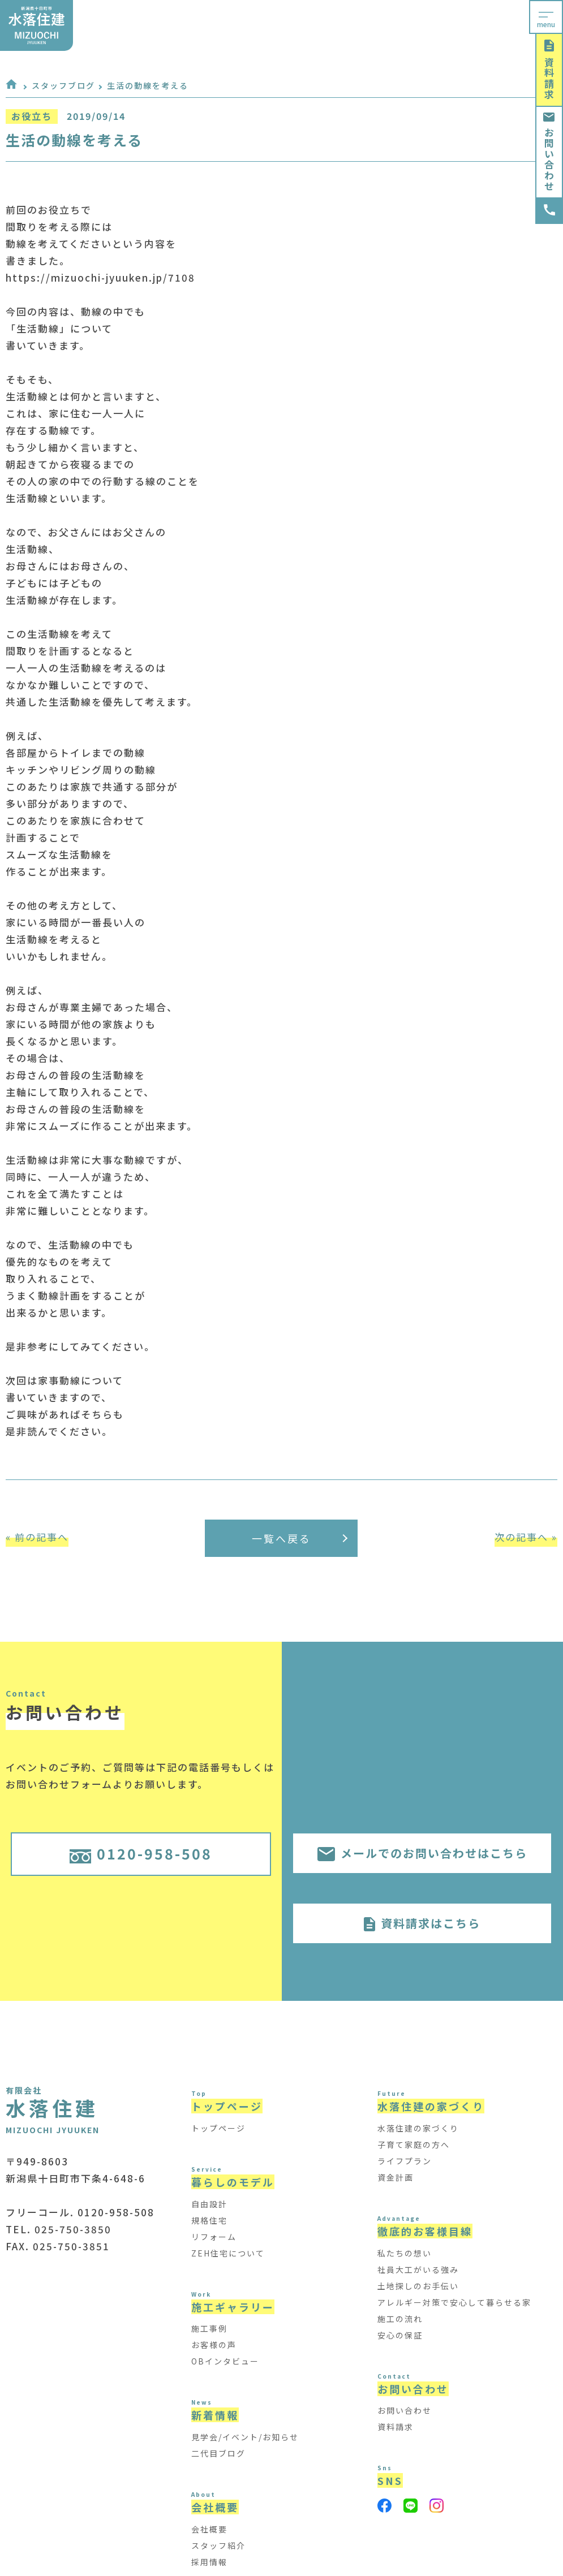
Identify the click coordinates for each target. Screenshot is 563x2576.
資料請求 (549, 70)
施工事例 (209, 2328)
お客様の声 (214, 2344)
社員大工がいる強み (418, 2269)
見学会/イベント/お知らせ (245, 2437)
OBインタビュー (225, 2361)
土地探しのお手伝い (418, 2286)
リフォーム (214, 2236)
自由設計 (209, 2204)
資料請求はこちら (422, 1923)
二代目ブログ (218, 2453)
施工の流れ (400, 2318)
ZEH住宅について (228, 2253)
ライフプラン (404, 2161)
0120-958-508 (141, 1853)
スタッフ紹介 (218, 2545)
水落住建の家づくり (418, 2128)
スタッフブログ (63, 85)
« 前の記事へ (37, 1537)
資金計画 (395, 2177)
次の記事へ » (526, 1537)
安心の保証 (400, 2335)
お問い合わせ (549, 152)
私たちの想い (404, 2253)
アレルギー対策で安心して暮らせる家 (454, 2302)
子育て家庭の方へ (413, 2144)
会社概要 (209, 2529)
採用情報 (209, 2562)
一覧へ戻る (300, 1538)
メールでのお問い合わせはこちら (422, 1853)
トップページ (218, 2128)
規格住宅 (209, 2220)
